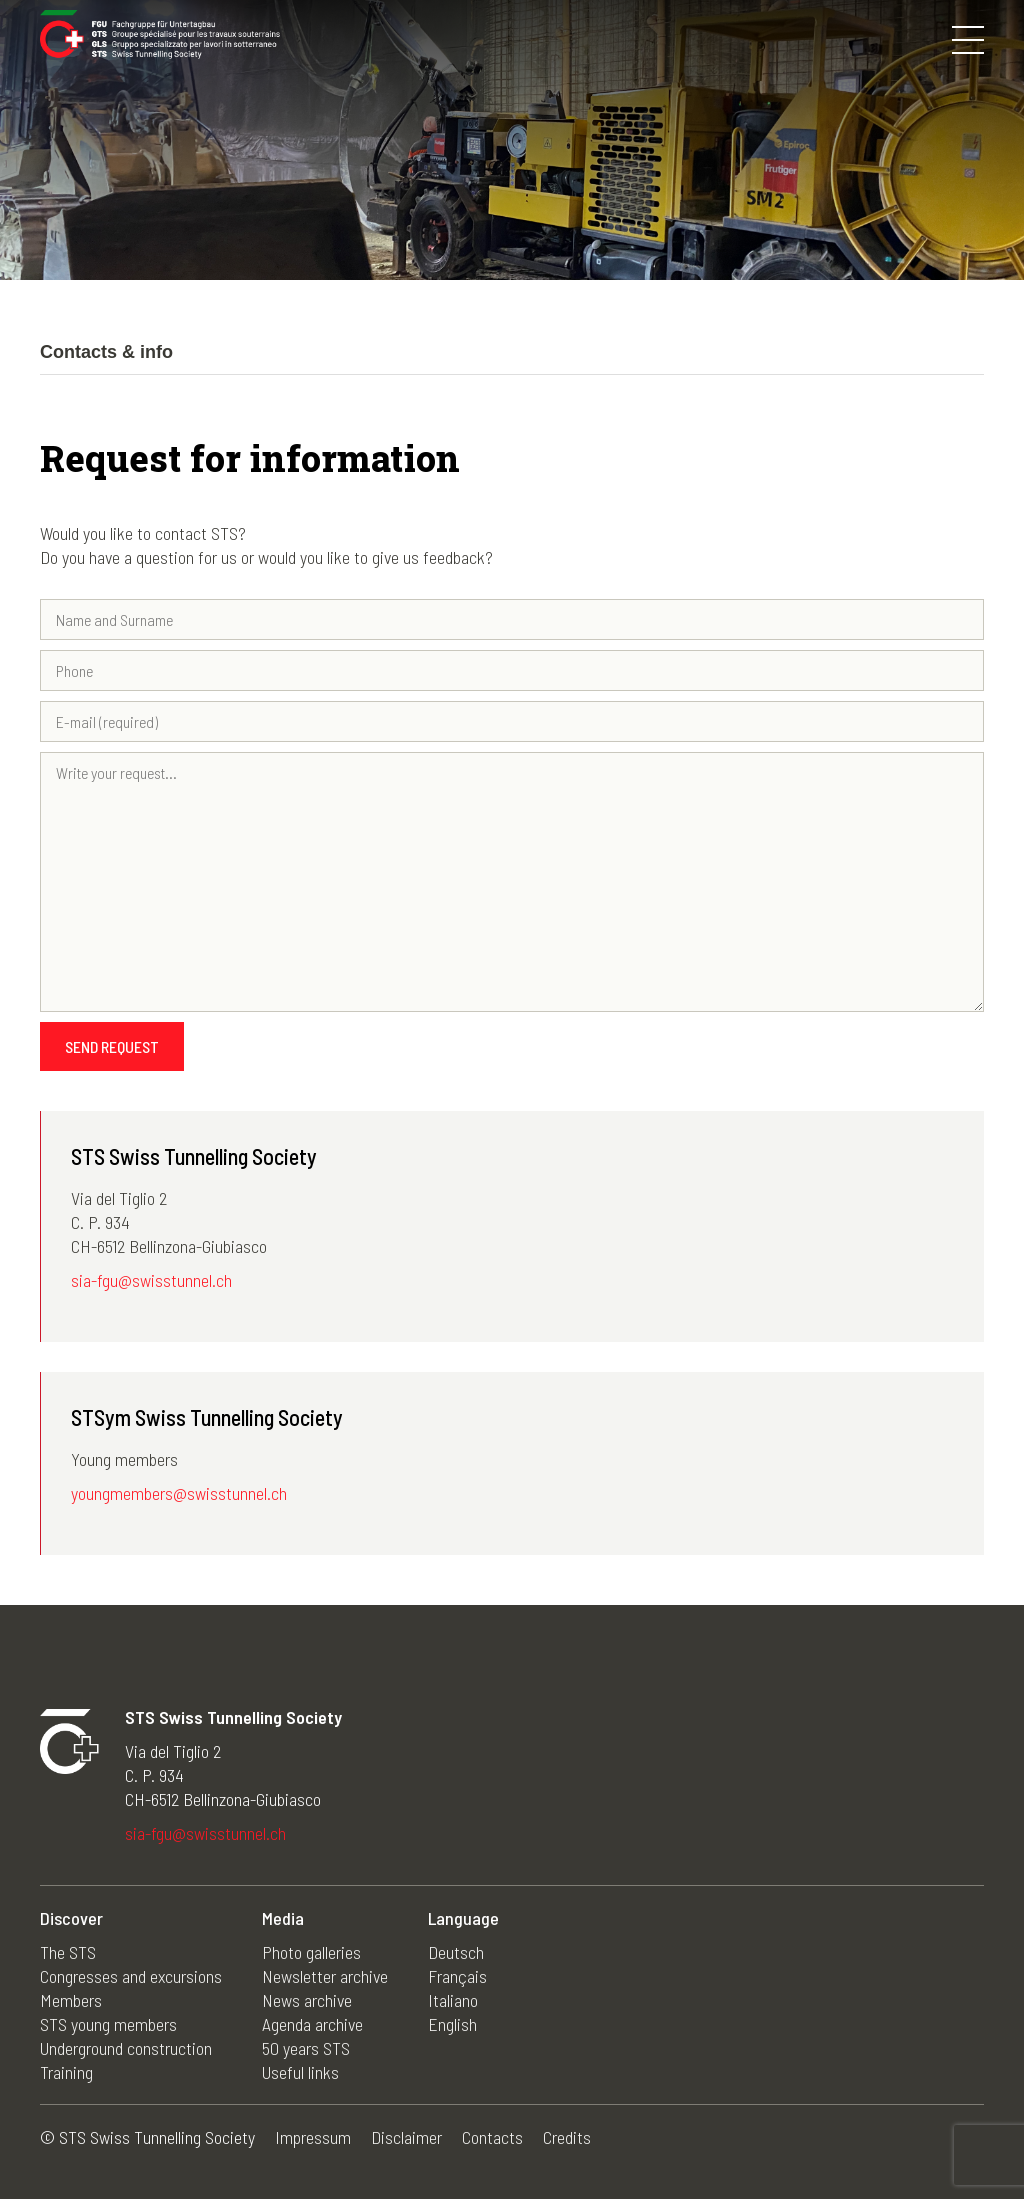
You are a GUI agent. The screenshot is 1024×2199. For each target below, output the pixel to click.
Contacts (492, 2137)
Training (66, 2072)
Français (457, 1976)
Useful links (300, 2072)
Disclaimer (406, 2137)
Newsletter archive (325, 1976)
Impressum (313, 2137)
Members (71, 2000)
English (452, 2024)
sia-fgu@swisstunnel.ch (151, 1280)
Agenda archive (312, 2024)
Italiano (453, 2000)
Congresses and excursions (131, 1976)
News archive (307, 2000)
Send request (112, 1046)
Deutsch (456, 1952)
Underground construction (126, 2048)
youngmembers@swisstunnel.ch (179, 1493)
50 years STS (306, 2048)
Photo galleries (311, 1952)
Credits (567, 2137)
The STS (68, 1952)
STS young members (108, 2024)
